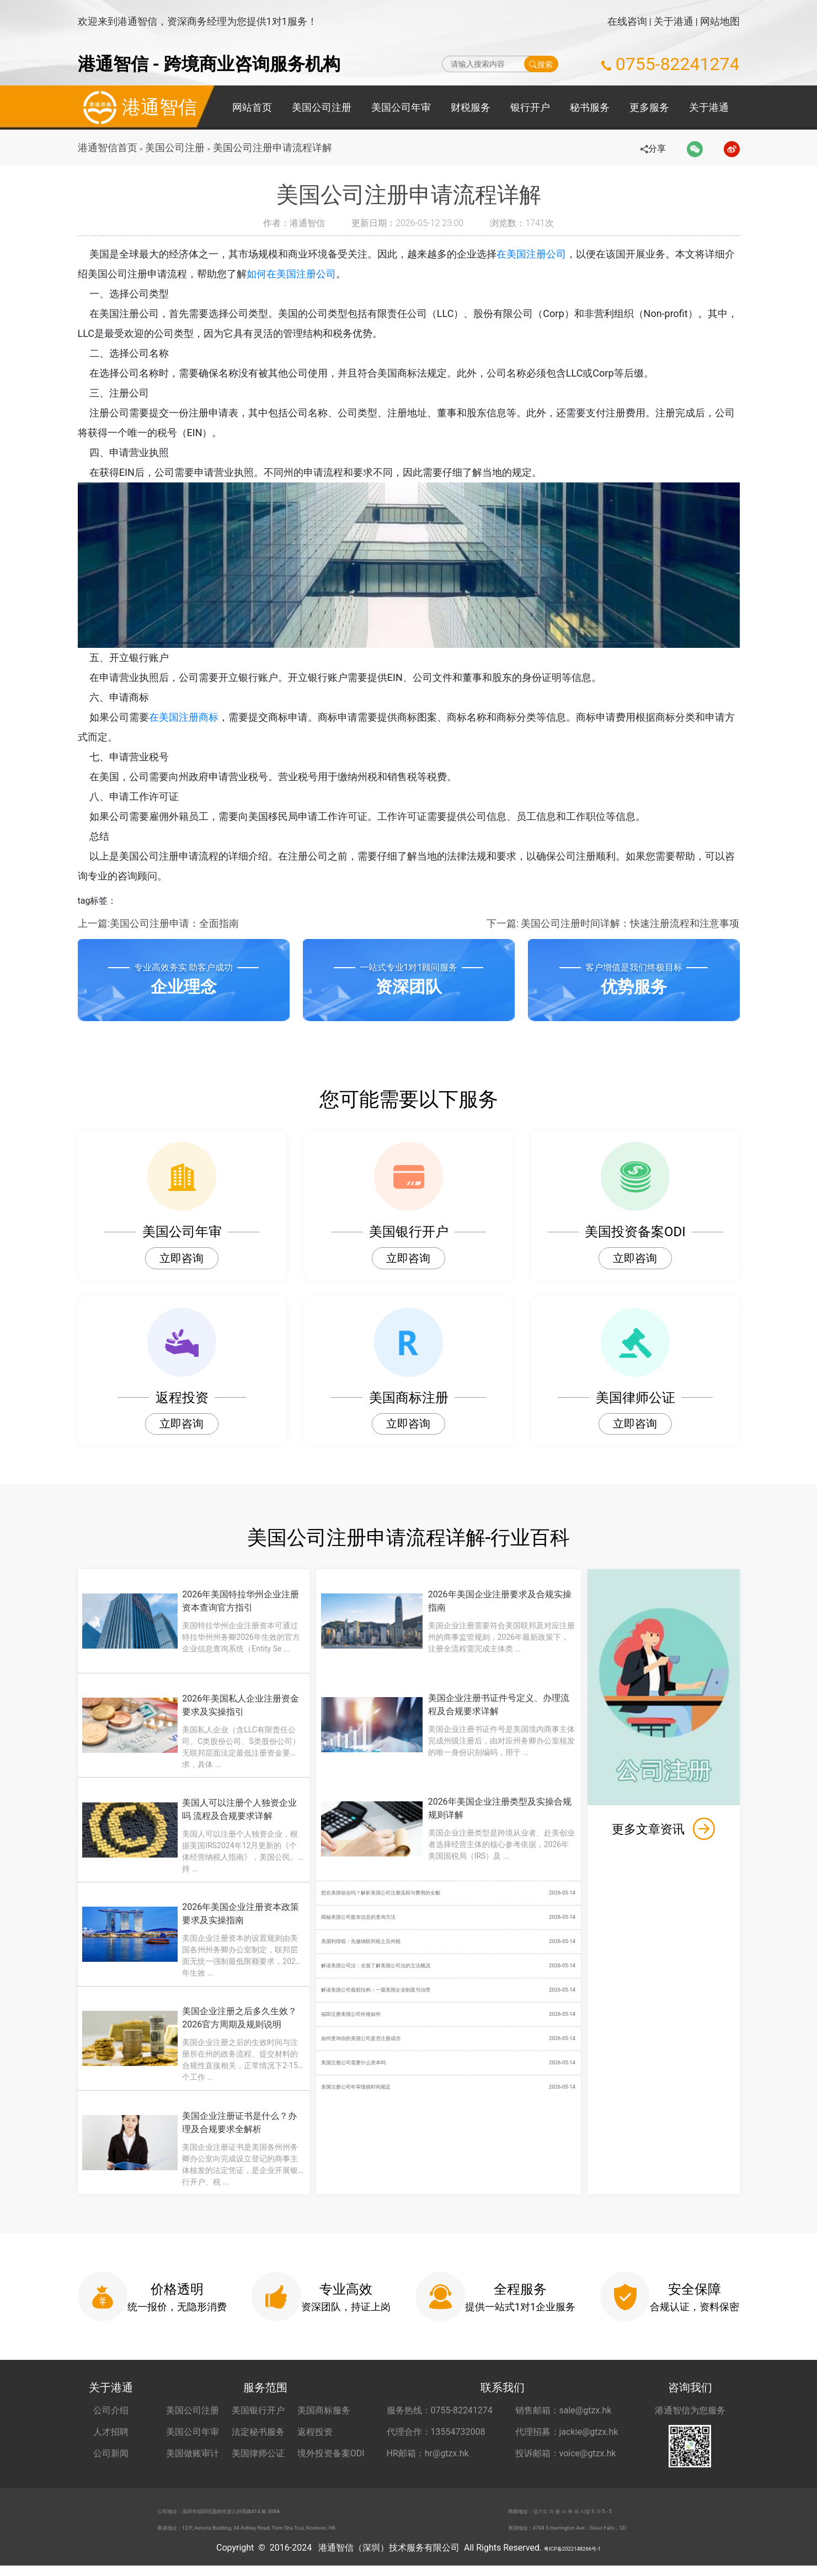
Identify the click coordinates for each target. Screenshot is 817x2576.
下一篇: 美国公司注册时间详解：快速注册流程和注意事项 (613, 923)
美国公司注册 (321, 107)
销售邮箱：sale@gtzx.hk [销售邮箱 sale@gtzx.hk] (563, 2410)
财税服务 (470, 107)
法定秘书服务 (258, 2432)
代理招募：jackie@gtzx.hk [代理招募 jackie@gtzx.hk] (566, 2432)
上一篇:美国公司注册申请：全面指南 (158, 923)
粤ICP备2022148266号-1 (572, 2558)
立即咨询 (181, 1258)
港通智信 (137, 107)
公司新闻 (111, 2453)
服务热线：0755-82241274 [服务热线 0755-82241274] (440, 2410)
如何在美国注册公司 (301, 274)
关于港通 (673, 21)
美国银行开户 (258, 2410)
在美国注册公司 (539, 254)
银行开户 (530, 107)
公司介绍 (111, 2410)
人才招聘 (111, 2432)
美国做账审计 (192, 2453)
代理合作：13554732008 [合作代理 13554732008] (436, 2432)
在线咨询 (627, 21)
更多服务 (649, 107)
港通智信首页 (107, 147)
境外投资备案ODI (331, 2453)
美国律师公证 (258, 2453)
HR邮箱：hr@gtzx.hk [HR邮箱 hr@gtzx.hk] (428, 2453)
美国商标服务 (323, 2410)
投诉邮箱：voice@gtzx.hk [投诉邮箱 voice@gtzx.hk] (565, 2453)
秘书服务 (590, 107)
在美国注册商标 (192, 717)
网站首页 (252, 107)
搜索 (541, 64)
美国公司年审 (401, 107)
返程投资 (315, 2432)
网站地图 (720, 21)
